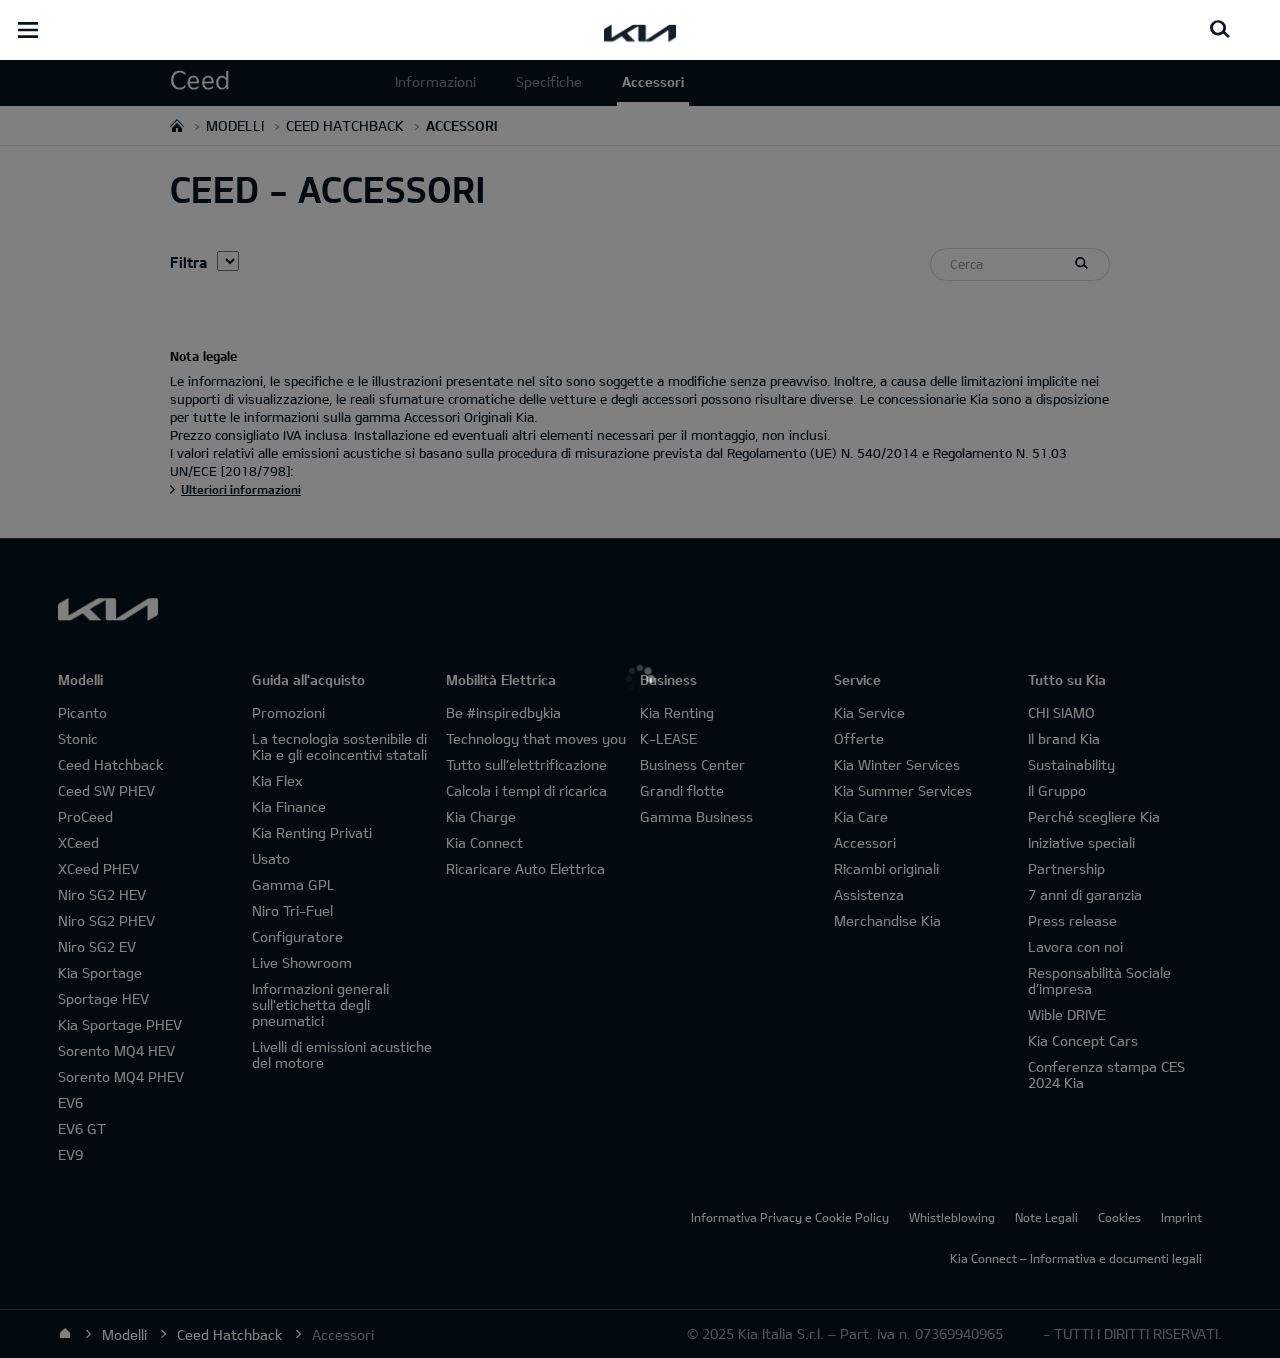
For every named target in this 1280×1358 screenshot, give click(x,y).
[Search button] (1220, 30)
